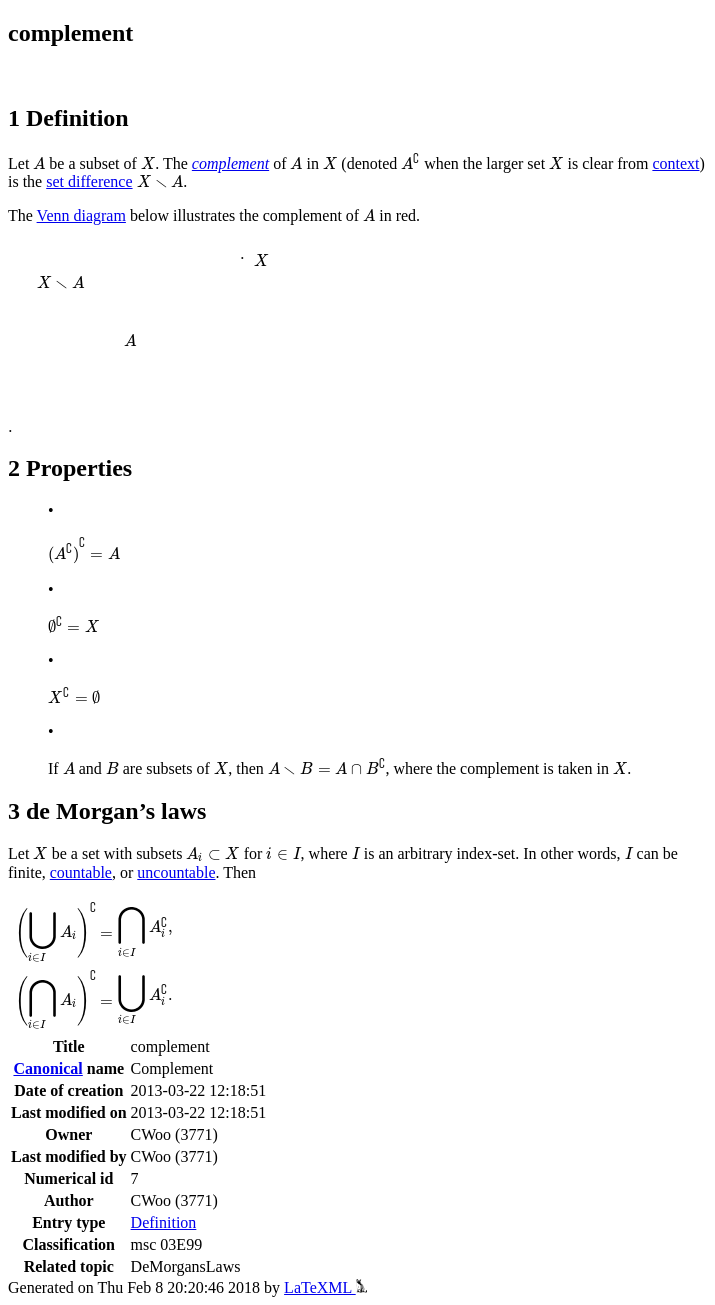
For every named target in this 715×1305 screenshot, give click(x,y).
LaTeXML (325, 1287)
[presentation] (39, 163)
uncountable (176, 872)
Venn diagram (81, 215)
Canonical (47, 1068)
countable (81, 872)
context (675, 163)
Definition (164, 1222)
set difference (89, 181)
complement (230, 163)
